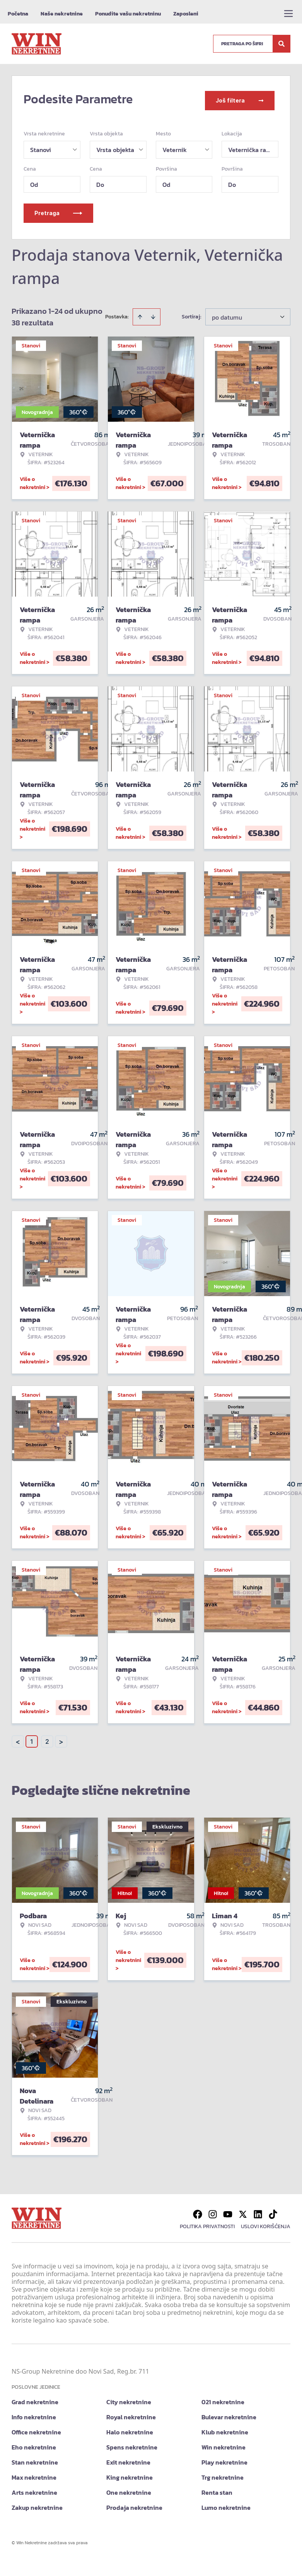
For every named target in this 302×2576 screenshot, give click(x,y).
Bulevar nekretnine (228, 2413)
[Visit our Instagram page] (212, 2210)
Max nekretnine (34, 2474)
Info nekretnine (34, 2413)
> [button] (61, 1738)
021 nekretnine (222, 2398)
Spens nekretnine (131, 2443)
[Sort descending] (153, 313)
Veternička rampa (253, 146)
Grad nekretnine (35, 2398)
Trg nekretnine (222, 2474)
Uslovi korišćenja (265, 2223)
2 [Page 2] (47, 1738)
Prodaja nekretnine (134, 2504)
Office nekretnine (36, 2428)
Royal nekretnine (131, 2413)
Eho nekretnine (34, 2443)
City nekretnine (128, 2398)
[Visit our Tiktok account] (273, 2210)
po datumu (227, 313)
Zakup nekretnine (37, 2504)
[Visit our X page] (242, 2210)
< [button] (17, 1738)
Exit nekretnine (128, 2458)
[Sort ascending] (140, 313)
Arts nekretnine (34, 2489)
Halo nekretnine (129, 2428)
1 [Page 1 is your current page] (31, 1738)
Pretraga (58, 209)
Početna (18, 14)
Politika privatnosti (207, 2223)
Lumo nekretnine (226, 2504)
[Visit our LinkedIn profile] (258, 2210)
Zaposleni (185, 14)
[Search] (281, 44)
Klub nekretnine (224, 2428)
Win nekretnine (223, 2443)
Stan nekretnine (35, 2458)
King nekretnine (129, 2474)
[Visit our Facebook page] (197, 2210)
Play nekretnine (224, 2458)
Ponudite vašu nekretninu (128, 14)
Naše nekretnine (62, 14)
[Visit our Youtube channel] (227, 2210)
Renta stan (216, 2489)
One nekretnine (128, 2489)
